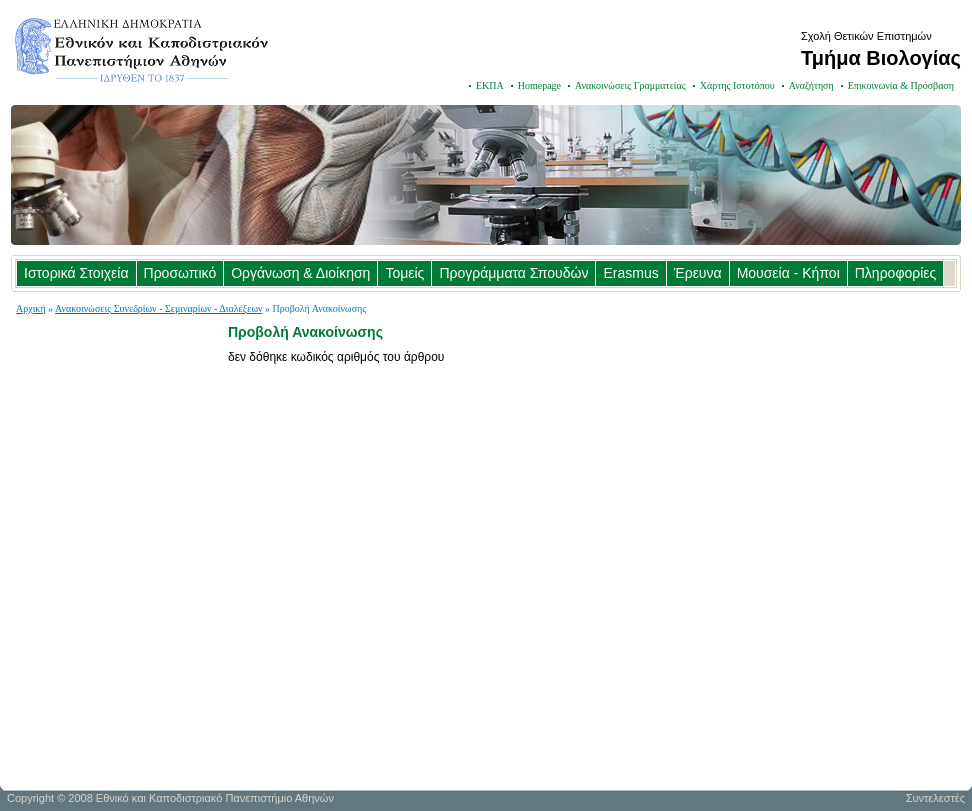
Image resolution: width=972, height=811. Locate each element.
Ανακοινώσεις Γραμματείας (630, 85)
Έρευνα (698, 273)
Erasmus (630, 273)
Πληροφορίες (896, 273)
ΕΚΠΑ (490, 85)
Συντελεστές (935, 798)
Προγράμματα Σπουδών (513, 273)
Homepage (539, 85)
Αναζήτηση (811, 85)
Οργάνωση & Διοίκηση (300, 273)
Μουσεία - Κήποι (788, 273)
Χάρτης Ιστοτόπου (737, 85)
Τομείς (404, 273)
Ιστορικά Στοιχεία (76, 273)
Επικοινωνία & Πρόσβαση (901, 85)
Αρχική (31, 308)
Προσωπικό (180, 273)
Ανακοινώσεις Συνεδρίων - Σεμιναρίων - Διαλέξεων (158, 308)
